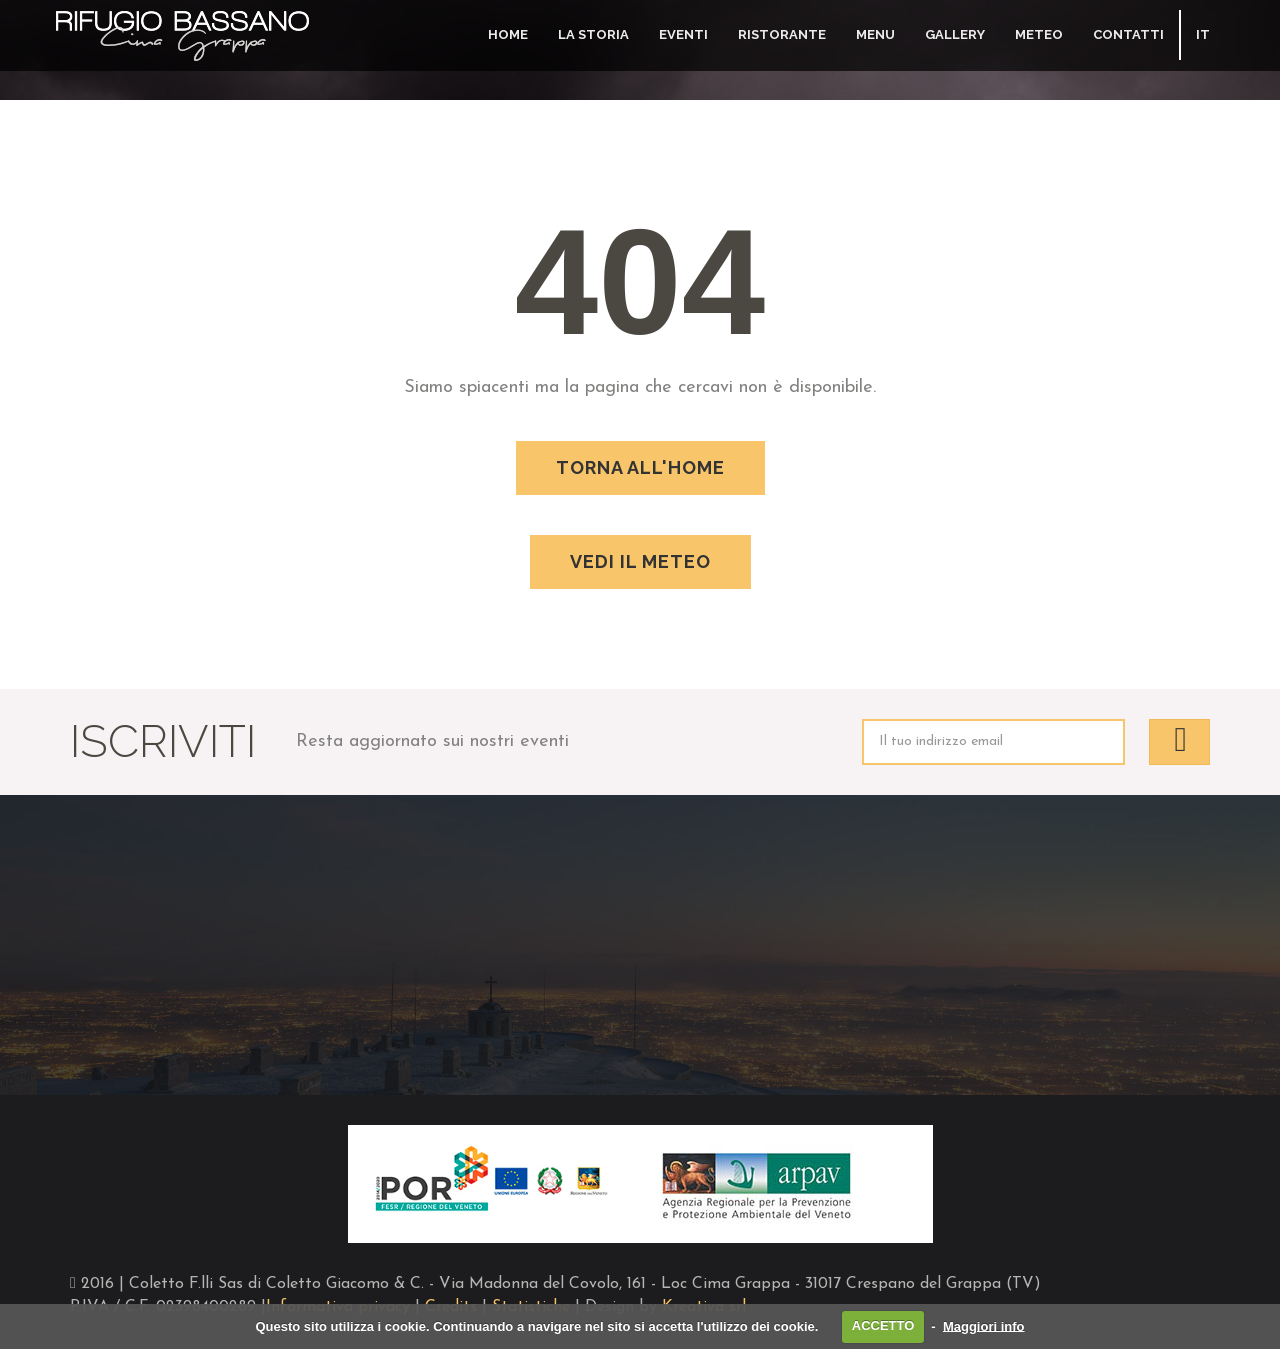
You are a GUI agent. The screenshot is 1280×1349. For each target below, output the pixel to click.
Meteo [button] (1039, 34)
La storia (593, 34)
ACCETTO (883, 1325)
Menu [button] (875, 34)
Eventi (683, 34)
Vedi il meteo (640, 561)
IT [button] (1203, 34)
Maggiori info (984, 1325)
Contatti (1128, 34)
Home (508, 34)
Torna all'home (640, 467)
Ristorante (782, 34)
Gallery (955, 34)
